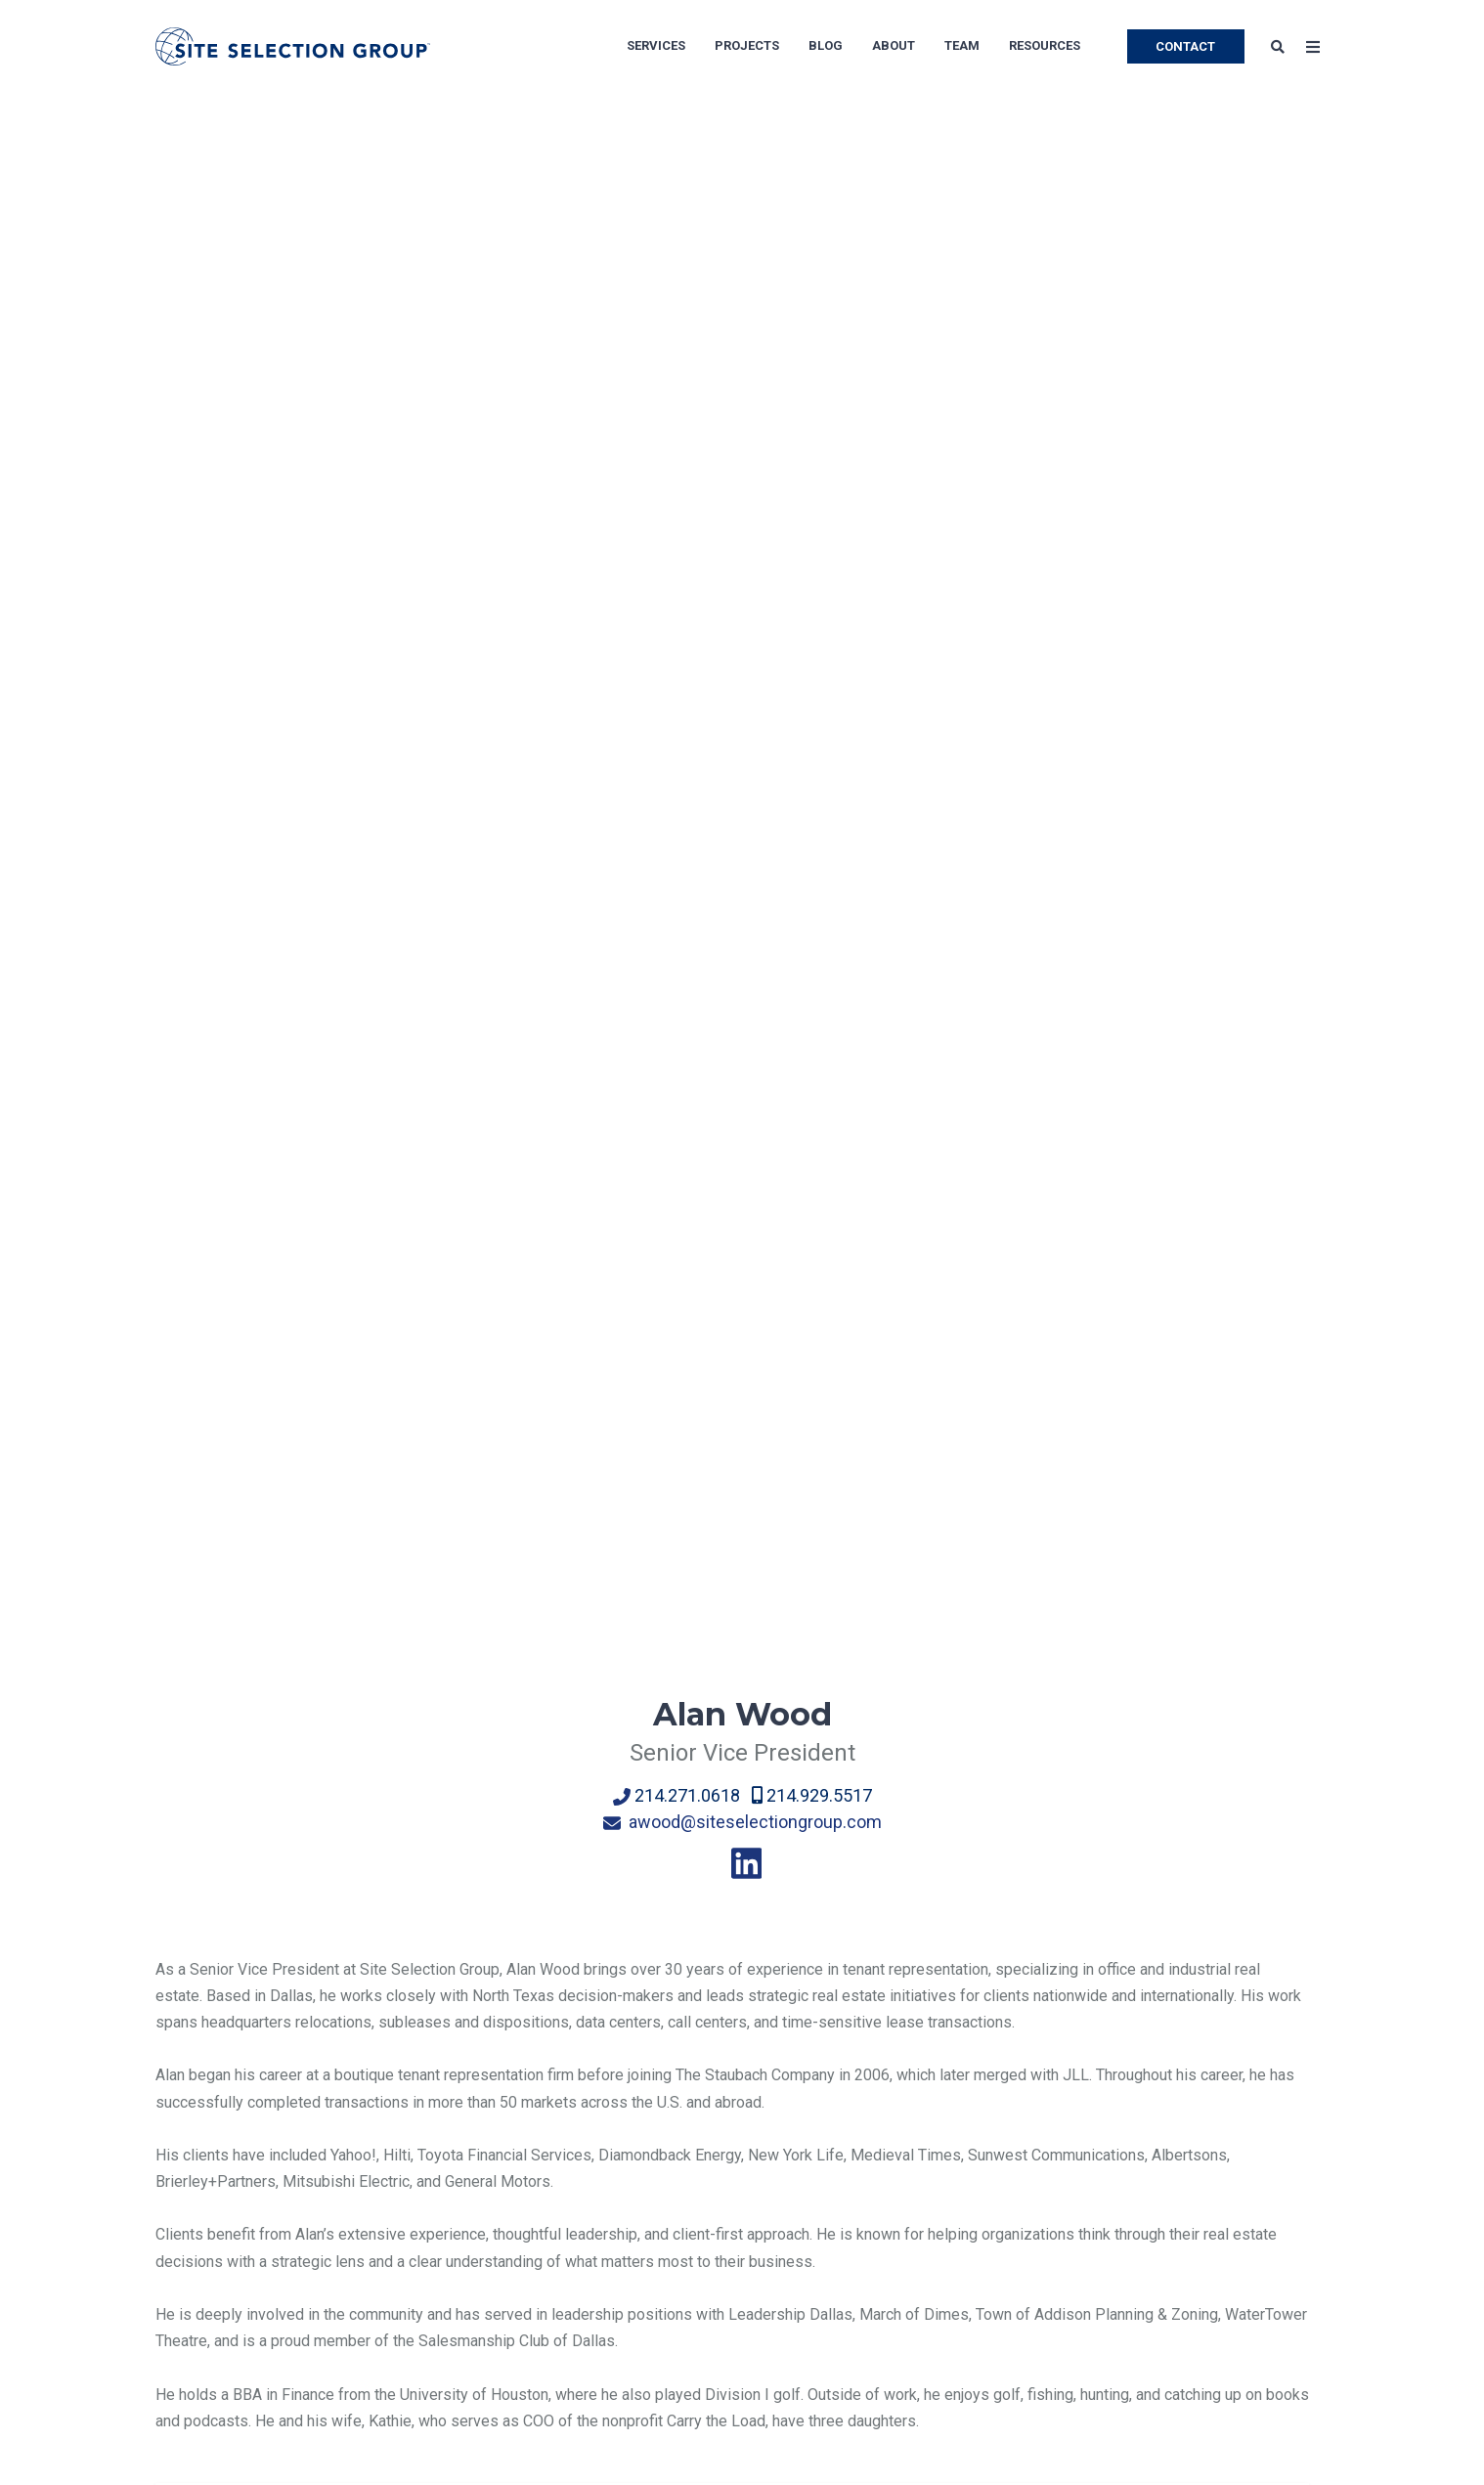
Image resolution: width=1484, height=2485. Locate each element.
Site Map (186, 2252)
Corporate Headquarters (739, 2173)
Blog (1174, 2095)
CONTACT (1185, 46)
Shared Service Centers (979, 2095)
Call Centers (698, 2095)
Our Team (187, 2134)
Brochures (1193, 2252)
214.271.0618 (680, 566)
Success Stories (1215, 2173)
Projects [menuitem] (747, 45)
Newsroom (193, 2212)
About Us (186, 2095)
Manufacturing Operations (745, 2134)
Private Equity (945, 2173)
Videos (1182, 2330)
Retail (918, 2252)
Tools (1177, 2291)
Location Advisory (417, 2095)
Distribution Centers (725, 2212)
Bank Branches (948, 2291)
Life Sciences (945, 2134)
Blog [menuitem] (825, 45)
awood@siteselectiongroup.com (742, 593)
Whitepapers (1201, 2212)
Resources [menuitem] (1044, 45)
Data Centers (701, 2291)
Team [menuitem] (962, 45)
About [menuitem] (893, 45)
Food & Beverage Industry (746, 2330)
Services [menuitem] (656, 45)
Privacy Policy (204, 2291)
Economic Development (437, 2212)
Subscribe (1193, 2134)
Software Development (736, 2252)
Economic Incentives (427, 2134)
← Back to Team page (230, 1825)
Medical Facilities (959, 2212)
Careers (182, 2173)
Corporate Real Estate (430, 2173)
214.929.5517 (810, 566)
